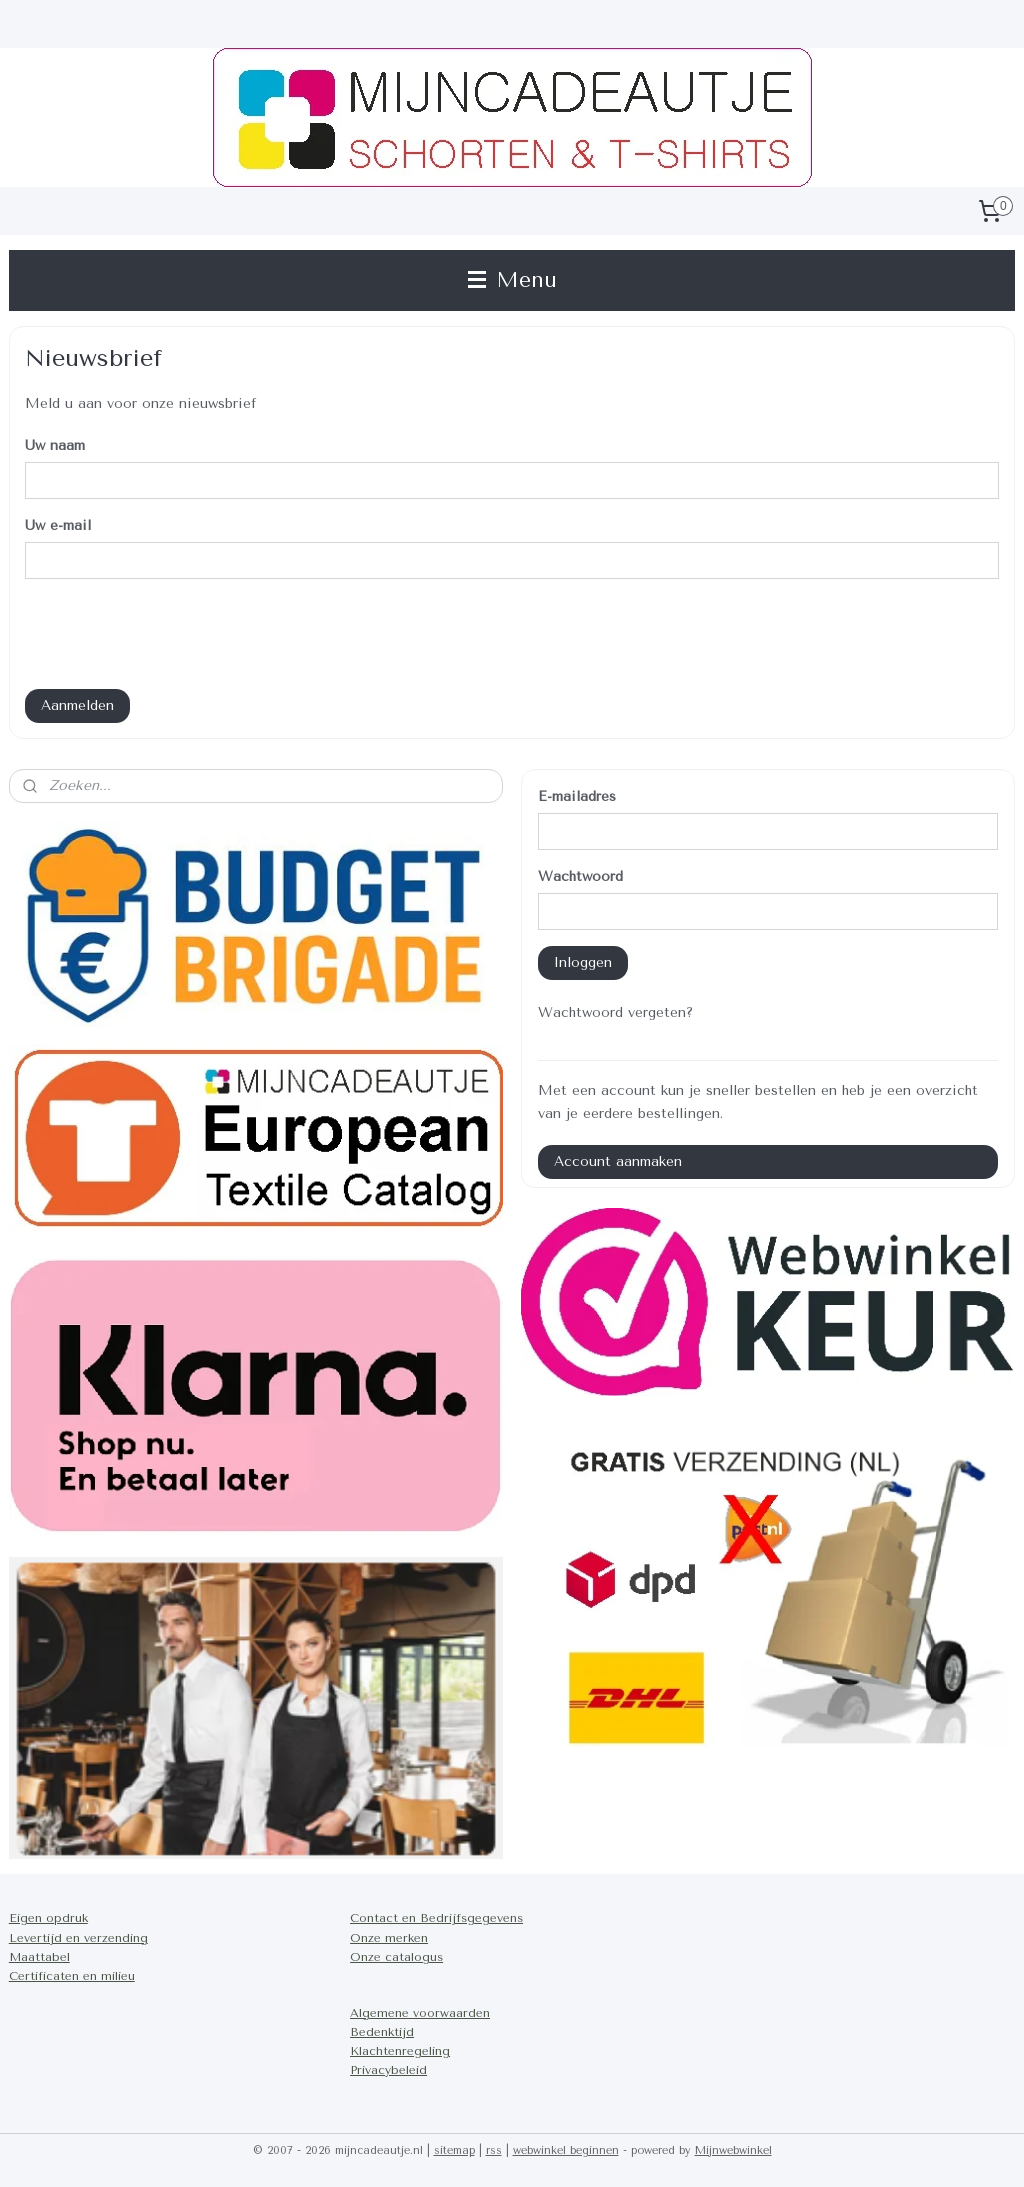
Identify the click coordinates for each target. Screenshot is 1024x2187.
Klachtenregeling (400, 2051)
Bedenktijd (382, 2032)
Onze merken (389, 1938)
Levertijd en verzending (78, 1938)
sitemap (454, 2150)
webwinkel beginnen (566, 2150)
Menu (512, 280)
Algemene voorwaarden (420, 2013)
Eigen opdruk (48, 1918)
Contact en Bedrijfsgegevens (436, 1918)
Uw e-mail (58, 525)
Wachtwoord (580, 876)
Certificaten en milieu (72, 1976)
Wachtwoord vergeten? (615, 1012)
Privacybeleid (388, 2070)
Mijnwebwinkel (733, 2150)
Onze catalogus (396, 1957)
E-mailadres (577, 796)
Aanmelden (77, 705)
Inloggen (583, 962)
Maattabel (39, 1957)
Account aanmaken (618, 1161)
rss (494, 2150)
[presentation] (177, 634)
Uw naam (55, 445)
